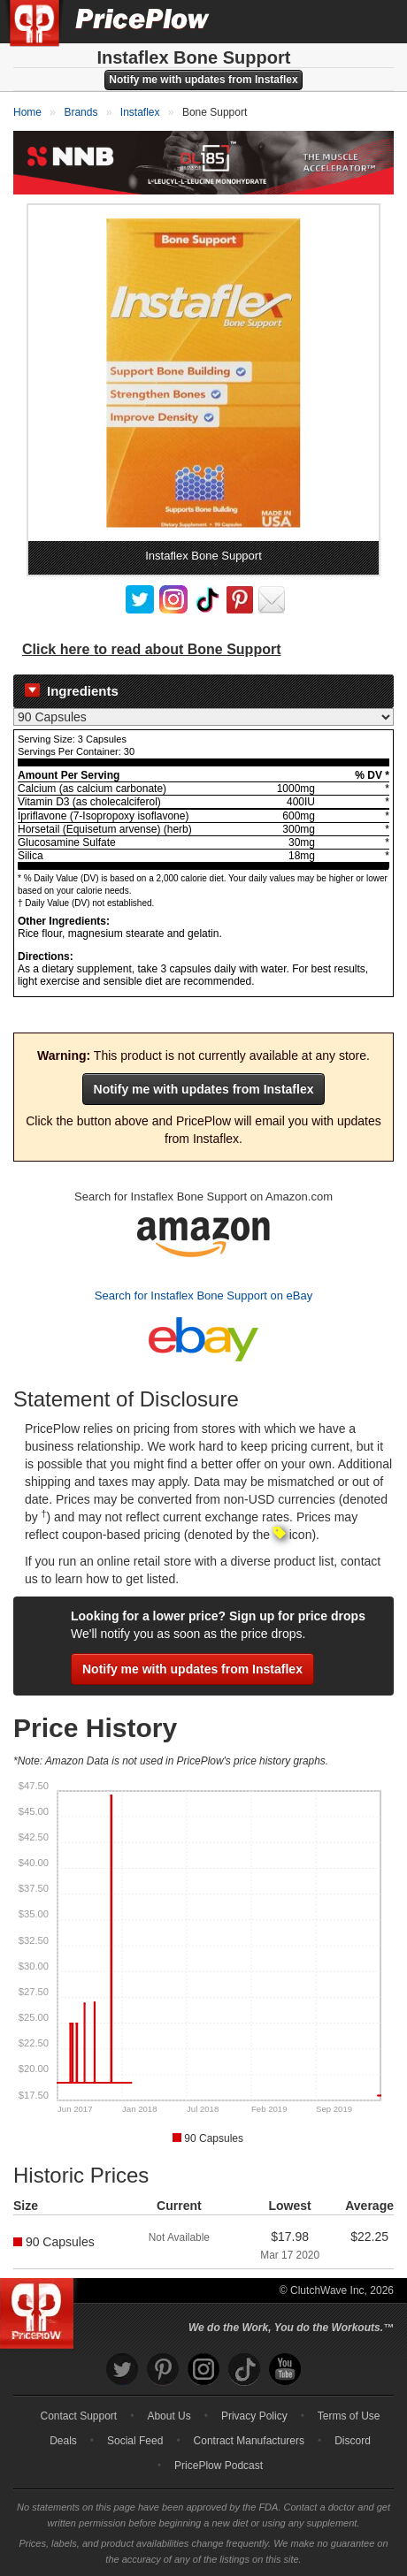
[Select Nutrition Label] (203, 717)
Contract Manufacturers (249, 2441)
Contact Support (78, 2416)
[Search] (334, 21)
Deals (63, 2441)
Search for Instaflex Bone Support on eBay (203, 1295)
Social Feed (135, 2441)
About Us (168, 2416)
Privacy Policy (254, 2416)
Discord (352, 2441)
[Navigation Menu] (375, 21)
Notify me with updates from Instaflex (203, 79)
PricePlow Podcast (218, 2465)
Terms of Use (349, 2416)
